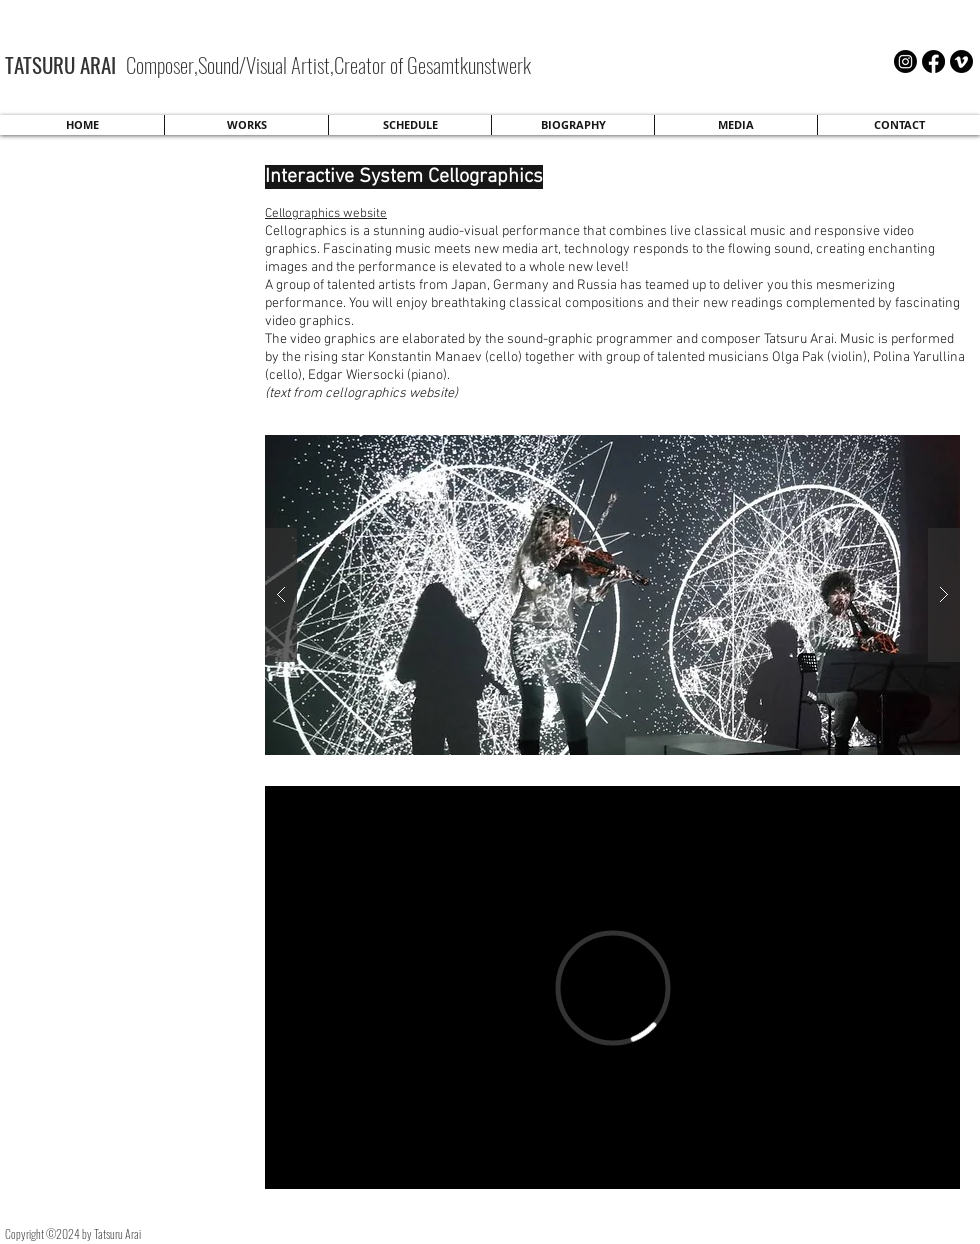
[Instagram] (905, 61)
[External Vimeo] (612, 987)
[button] (612, 595)
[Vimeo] (961, 61)
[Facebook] (933, 61)
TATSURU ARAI (63, 64)
